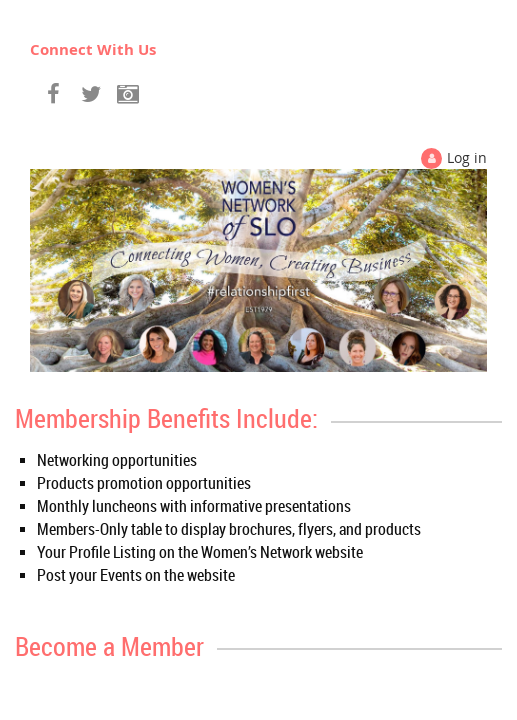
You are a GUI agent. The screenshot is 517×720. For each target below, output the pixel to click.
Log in (467, 157)
